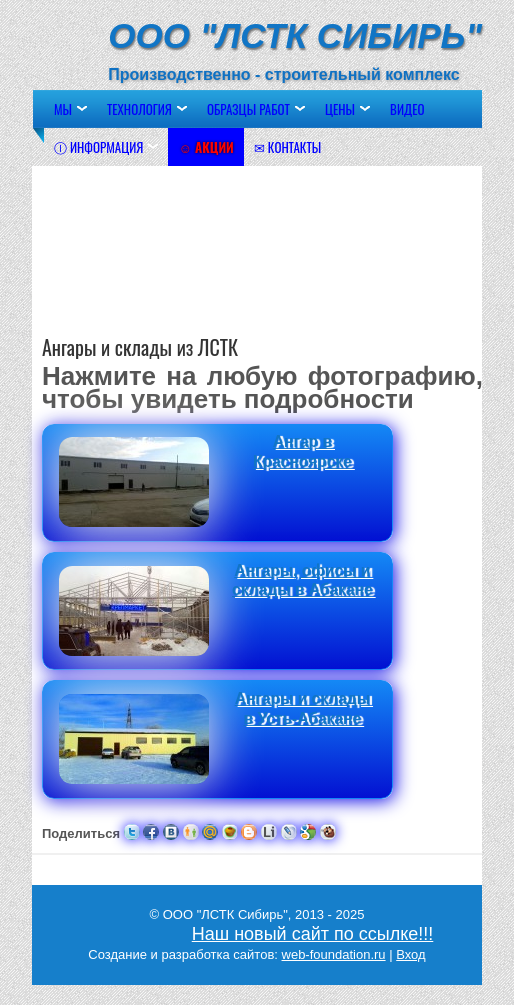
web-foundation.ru (334, 954)
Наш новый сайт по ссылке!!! (313, 934)
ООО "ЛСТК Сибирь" (295, 35)
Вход (410, 954)
